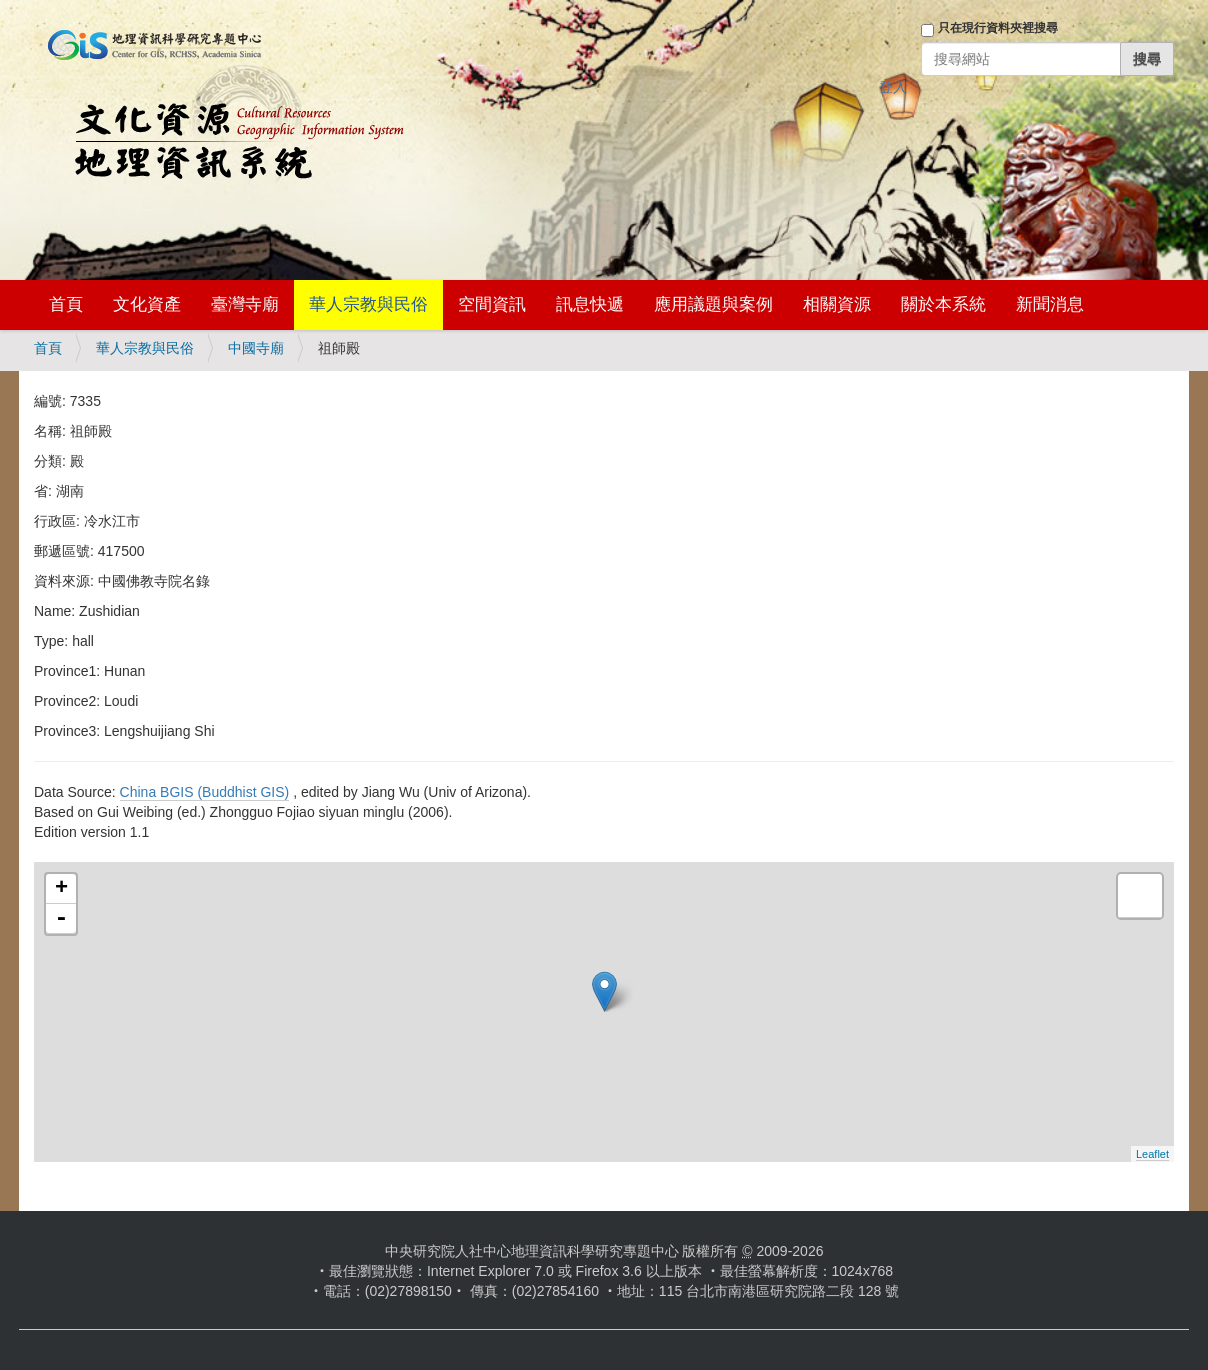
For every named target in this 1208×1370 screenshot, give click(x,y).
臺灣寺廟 (245, 304)
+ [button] (61, 889)
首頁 (66, 304)
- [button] (61, 919)
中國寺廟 (256, 348)
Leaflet (1152, 1154)
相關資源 (837, 304)
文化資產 (147, 304)
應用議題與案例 (713, 304)
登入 (893, 87)
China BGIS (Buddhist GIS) (205, 792)
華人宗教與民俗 (368, 304)
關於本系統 (943, 304)
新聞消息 (1050, 304)
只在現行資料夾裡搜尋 (998, 28)
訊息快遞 (590, 304)
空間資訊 (492, 304)
